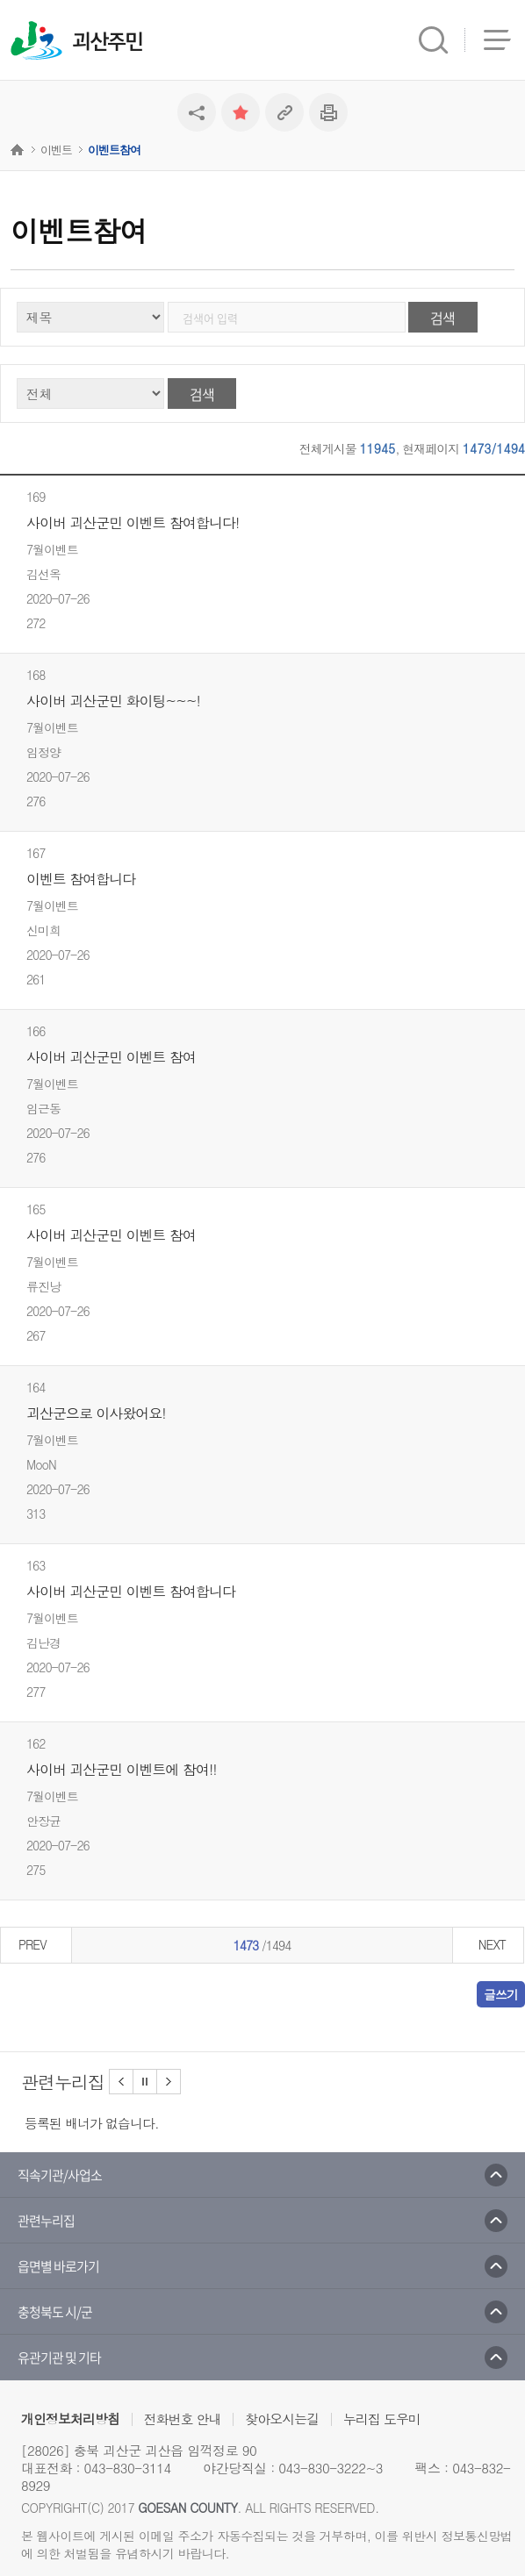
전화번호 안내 (182, 2418)
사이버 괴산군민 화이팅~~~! (113, 701)
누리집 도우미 (382, 2418)
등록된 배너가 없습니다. (92, 2123)
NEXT (492, 1944)
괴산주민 (107, 42)
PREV (32, 1944)
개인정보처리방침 (70, 2418)
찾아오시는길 (282, 2418)
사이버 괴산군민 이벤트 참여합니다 (130, 1591)
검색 (442, 317)
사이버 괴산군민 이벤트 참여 (111, 1057)
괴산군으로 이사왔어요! (96, 1413)
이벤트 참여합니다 (80, 879)
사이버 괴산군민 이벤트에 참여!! (121, 1769)
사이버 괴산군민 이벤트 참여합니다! (132, 523)
